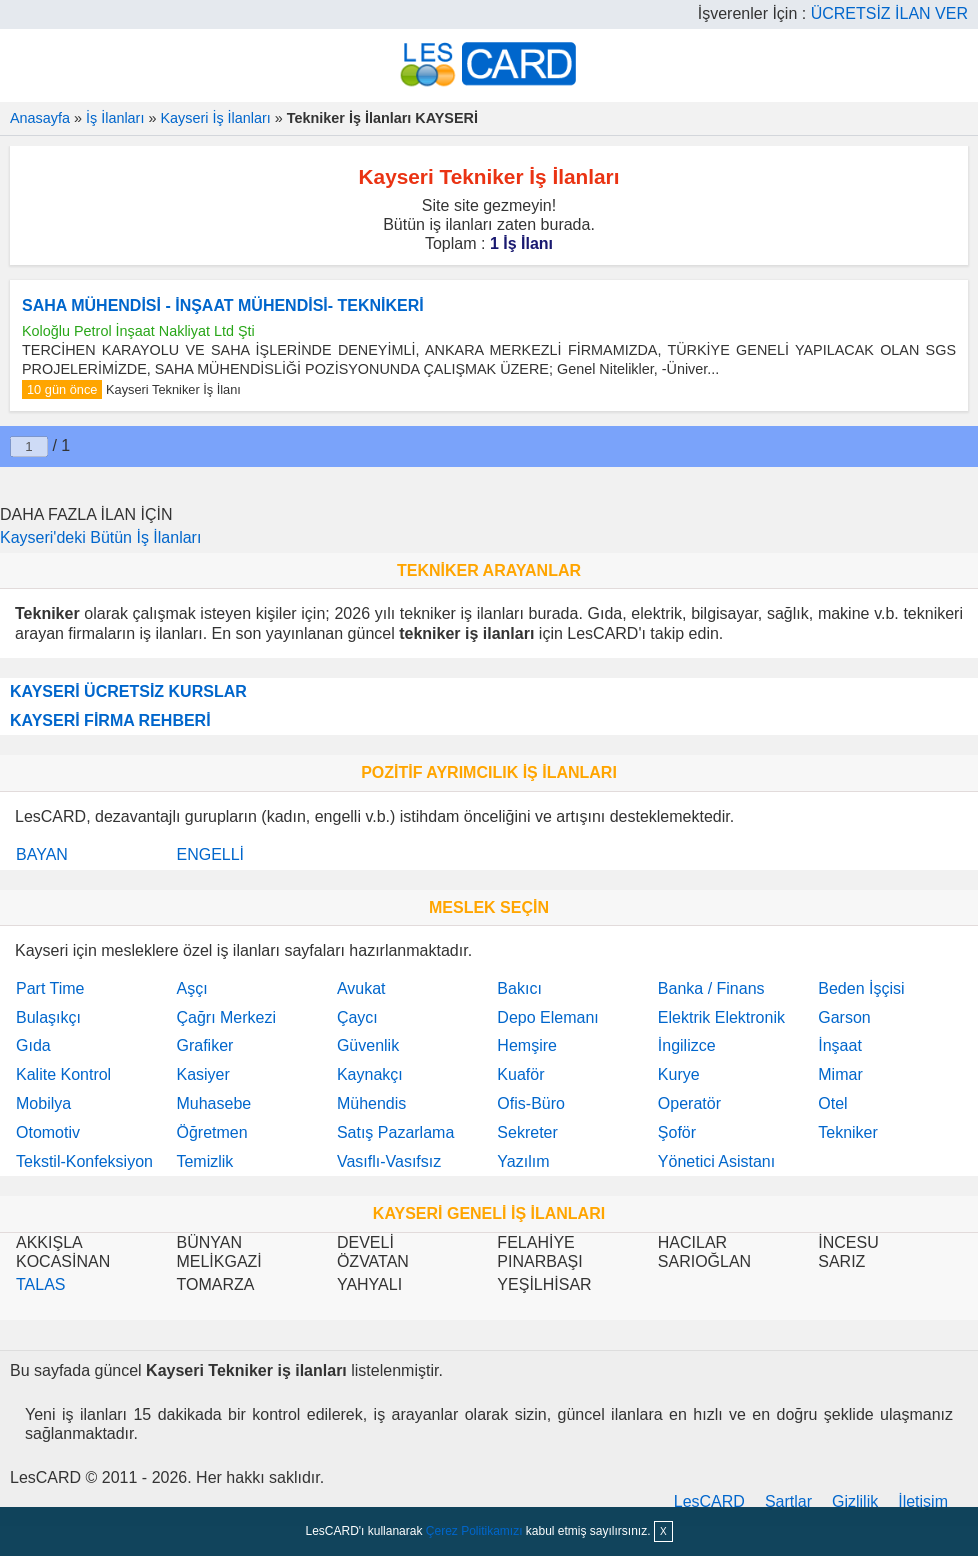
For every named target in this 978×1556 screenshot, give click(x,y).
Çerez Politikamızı (474, 1531)
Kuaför (520, 1074)
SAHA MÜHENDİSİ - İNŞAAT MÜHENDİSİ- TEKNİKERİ (223, 305)
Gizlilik (855, 1501)
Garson (844, 1017)
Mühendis (371, 1103)
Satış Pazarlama (395, 1132)
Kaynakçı (370, 1074)
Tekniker (848, 1132)
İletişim (923, 1501)
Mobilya (43, 1103)
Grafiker (204, 1045)
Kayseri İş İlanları (215, 118)
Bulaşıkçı (48, 1017)
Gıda (33, 1045)
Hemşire (527, 1045)
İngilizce (687, 1045)
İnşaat (840, 1045)
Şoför (677, 1132)
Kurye (679, 1074)
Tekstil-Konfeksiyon (84, 1161)
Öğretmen (211, 1132)
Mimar (840, 1074)
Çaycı (357, 1017)
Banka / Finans (711, 988)
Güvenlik (368, 1045)
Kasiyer (202, 1074)
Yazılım (523, 1161)
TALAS (41, 1284)
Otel (832, 1103)
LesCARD (709, 1501)
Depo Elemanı (547, 1017)
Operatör (689, 1103)
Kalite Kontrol (63, 1074)
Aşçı (191, 988)
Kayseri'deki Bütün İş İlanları (100, 537)
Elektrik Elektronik (721, 1017)
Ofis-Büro (531, 1103)
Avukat (361, 988)
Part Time (50, 988)
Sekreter (527, 1132)
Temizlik (204, 1161)
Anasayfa (40, 118)
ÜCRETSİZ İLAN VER (889, 13)
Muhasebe (213, 1103)
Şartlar (788, 1501)
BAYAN (42, 854)
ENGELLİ (210, 854)
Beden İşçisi (861, 988)
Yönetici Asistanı (716, 1161)
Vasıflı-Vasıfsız (389, 1161)
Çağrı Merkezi (226, 1017)
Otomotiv (48, 1132)
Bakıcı (519, 988)
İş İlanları (115, 118)
